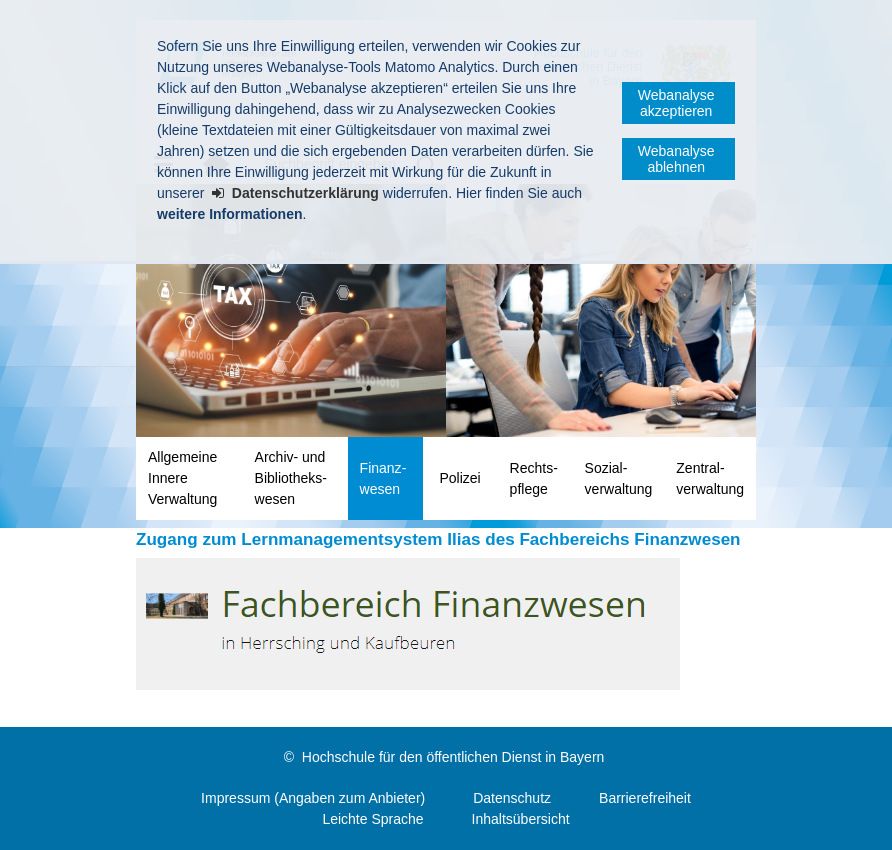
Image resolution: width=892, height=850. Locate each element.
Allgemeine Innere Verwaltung (182, 478)
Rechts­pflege (534, 478)
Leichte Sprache (372, 819)
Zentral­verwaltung (710, 478)
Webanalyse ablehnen (676, 159)
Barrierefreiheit (645, 798)
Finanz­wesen (383, 478)
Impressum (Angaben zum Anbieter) (313, 798)
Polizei (459, 478)
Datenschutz (512, 798)
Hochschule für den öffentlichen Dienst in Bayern (453, 757)
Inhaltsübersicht (521, 819)
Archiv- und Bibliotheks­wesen (291, 478)
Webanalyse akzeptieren (676, 103)
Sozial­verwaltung (619, 478)
